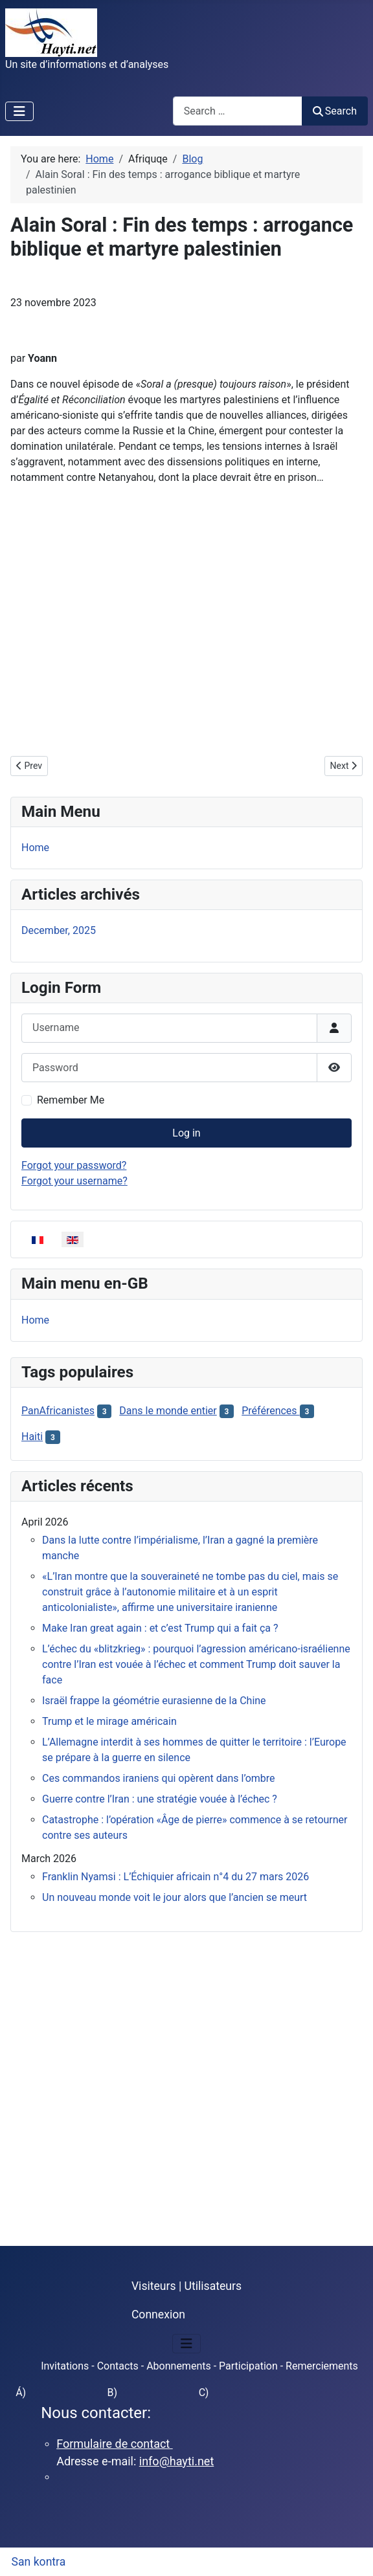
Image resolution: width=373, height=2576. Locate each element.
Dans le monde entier (167, 1411)
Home (35, 847)
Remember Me (70, 1100)
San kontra (39, 2561)
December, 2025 (58, 930)
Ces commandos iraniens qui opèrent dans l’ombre (158, 1778)
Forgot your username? (74, 1181)
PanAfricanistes (58, 1411)
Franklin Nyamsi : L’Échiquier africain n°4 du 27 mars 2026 (175, 1877)
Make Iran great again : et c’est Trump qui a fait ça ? (160, 1628)
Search (335, 111)
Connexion (158, 2314)
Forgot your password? (73, 1165)
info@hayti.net (176, 2461)
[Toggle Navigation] (19, 111)
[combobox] (237, 111)
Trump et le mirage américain (109, 1721)
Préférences (270, 1411)
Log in (186, 1133)
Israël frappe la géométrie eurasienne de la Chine (154, 1700)
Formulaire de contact (114, 2443)
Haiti (32, 1436)
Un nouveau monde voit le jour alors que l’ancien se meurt (174, 1897)
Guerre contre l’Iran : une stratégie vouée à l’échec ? (159, 1799)
